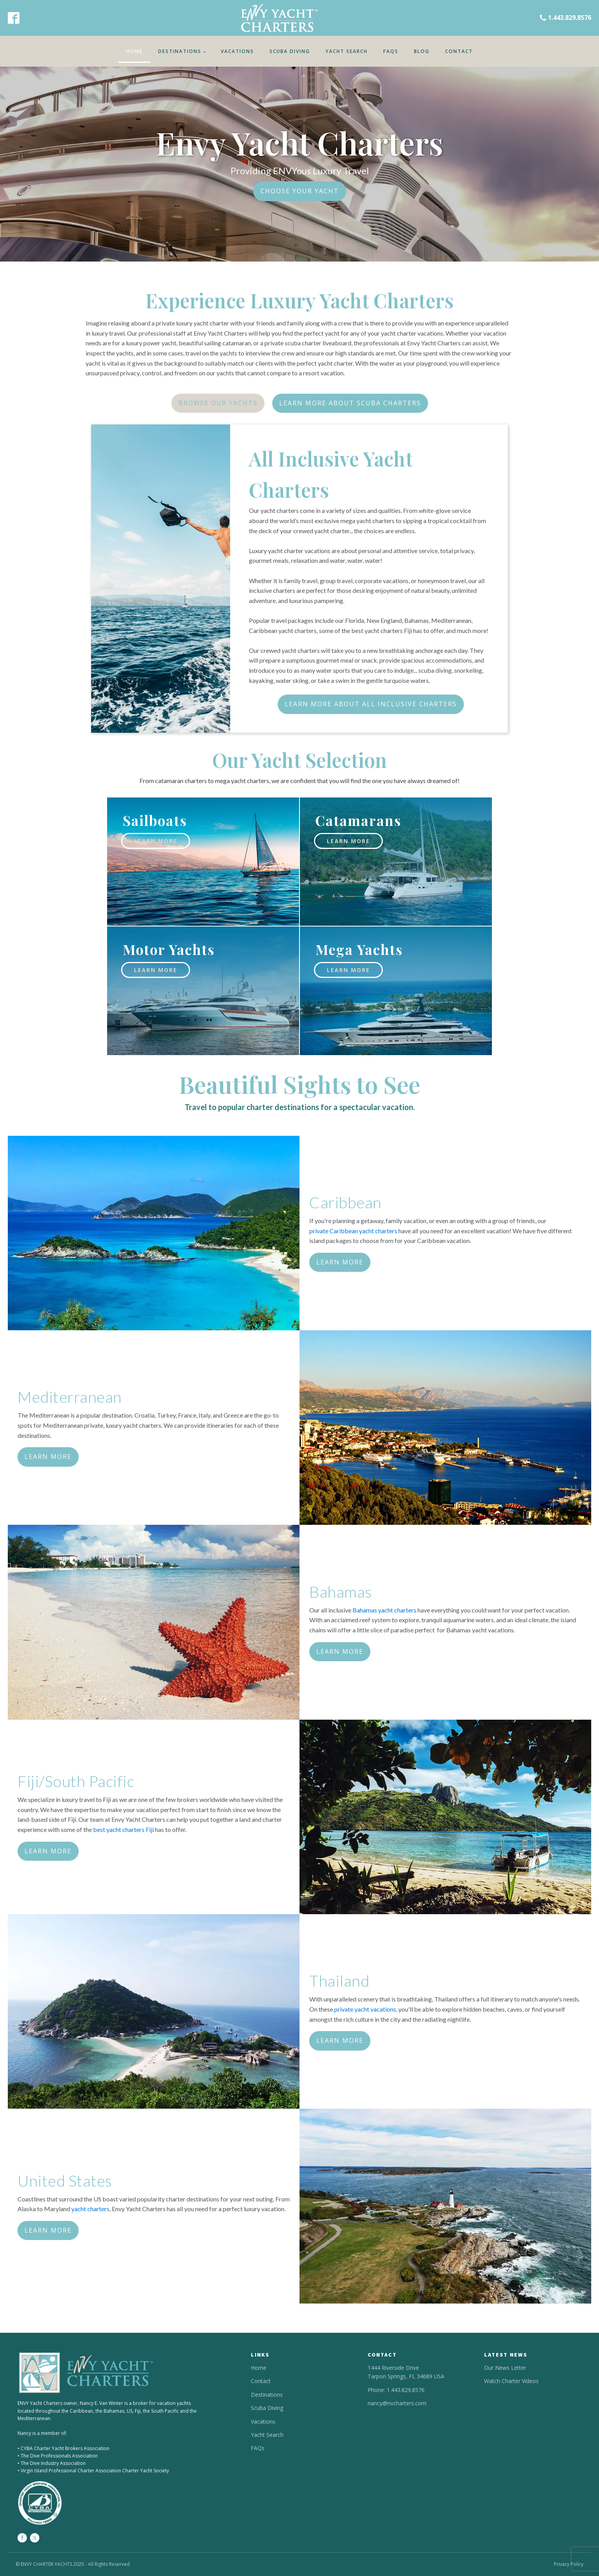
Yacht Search (347, 51)
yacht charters (90, 2208)
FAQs (390, 51)
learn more (155, 841)
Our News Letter (505, 2367)
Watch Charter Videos (511, 2381)
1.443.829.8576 (569, 17)
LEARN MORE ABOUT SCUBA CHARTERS (350, 403)
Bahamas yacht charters (384, 1610)
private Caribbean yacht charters (353, 1230)
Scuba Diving (290, 51)
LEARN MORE (339, 1262)
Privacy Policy (568, 2564)
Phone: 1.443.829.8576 (396, 2390)
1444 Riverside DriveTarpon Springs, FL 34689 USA (406, 2372)
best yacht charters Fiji (123, 1829)
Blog (422, 51)
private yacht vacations (365, 2009)
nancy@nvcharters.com (397, 2403)
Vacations (237, 51)
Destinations (179, 51)
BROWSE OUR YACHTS (217, 403)
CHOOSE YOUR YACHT (300, 191)
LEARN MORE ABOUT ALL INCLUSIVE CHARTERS (371, 704)
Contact (459, 51)
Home (134, 51)
